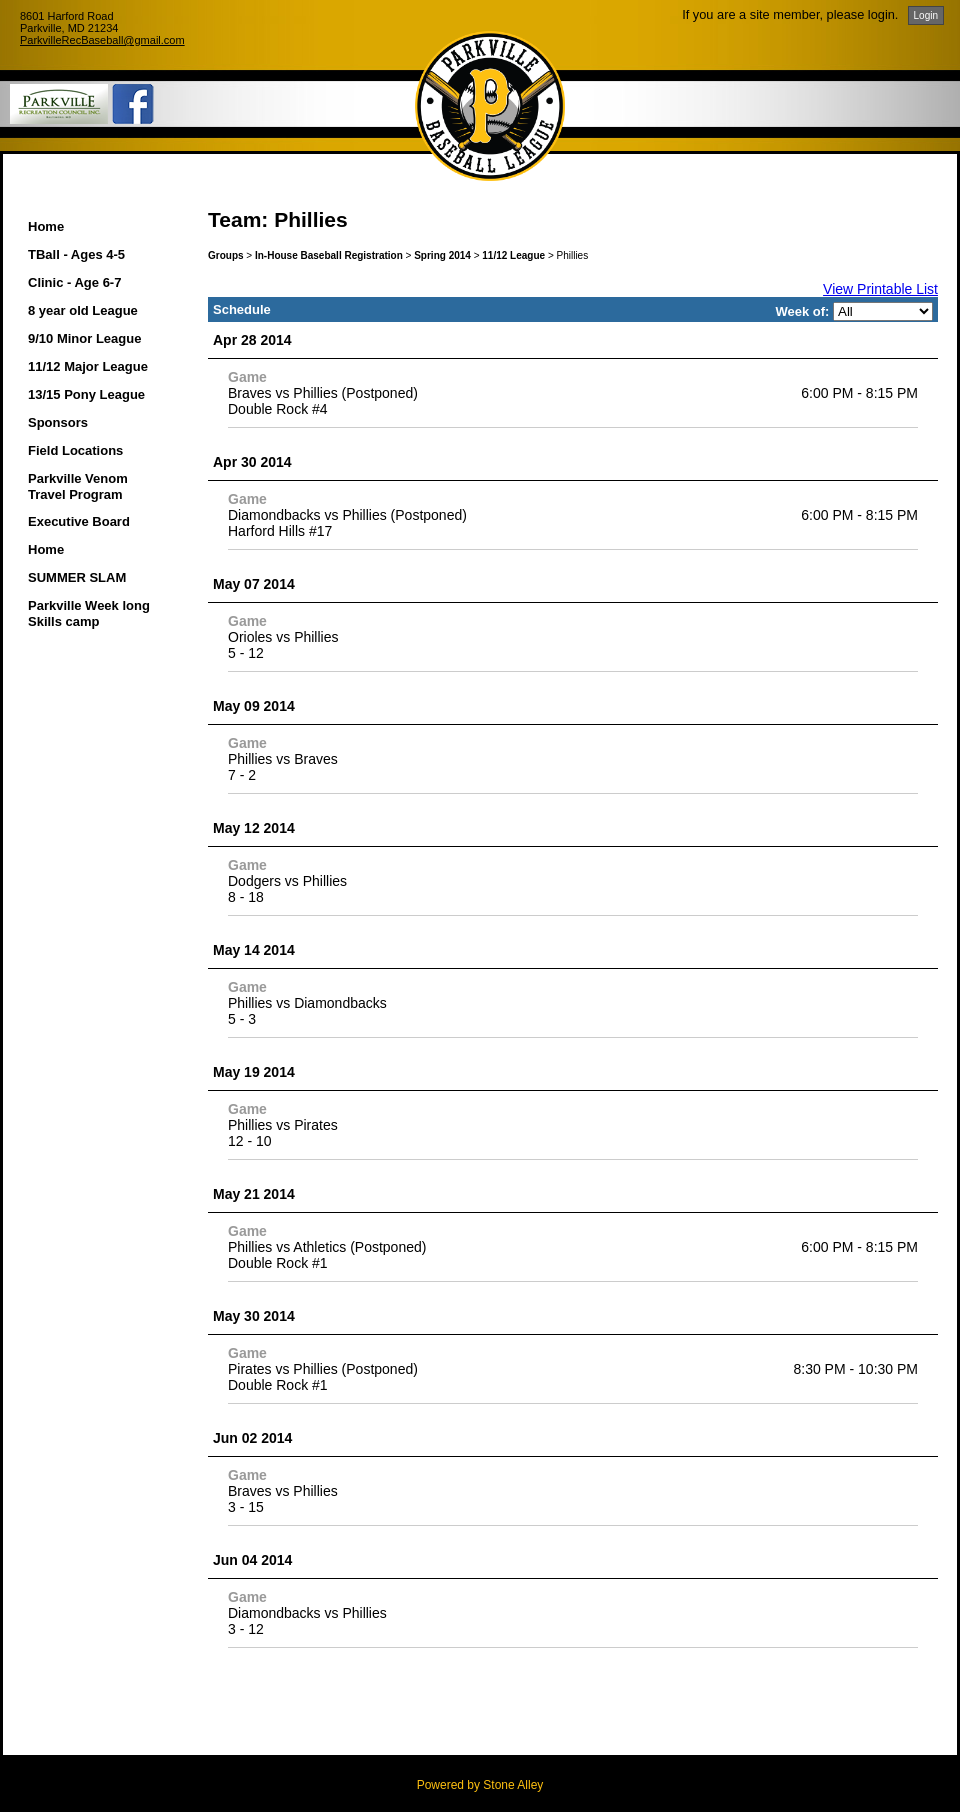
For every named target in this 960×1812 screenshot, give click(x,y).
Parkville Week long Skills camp (89, 613)
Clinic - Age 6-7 (74, 282)
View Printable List (880, 289)
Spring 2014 (442, 255)
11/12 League (513, 255)
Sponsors (58, 422)
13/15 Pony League (86, 394)
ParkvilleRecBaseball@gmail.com (102, 40)
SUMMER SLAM (77, 577)
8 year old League (83, 310)
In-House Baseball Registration (329, 255)
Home (46, 226)
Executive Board (79, 521)
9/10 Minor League (84, 338)
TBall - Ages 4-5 (76, 254)
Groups (226, 255)
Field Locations (75, 450)
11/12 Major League (88, 366)
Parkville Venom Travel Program (78, 486)
